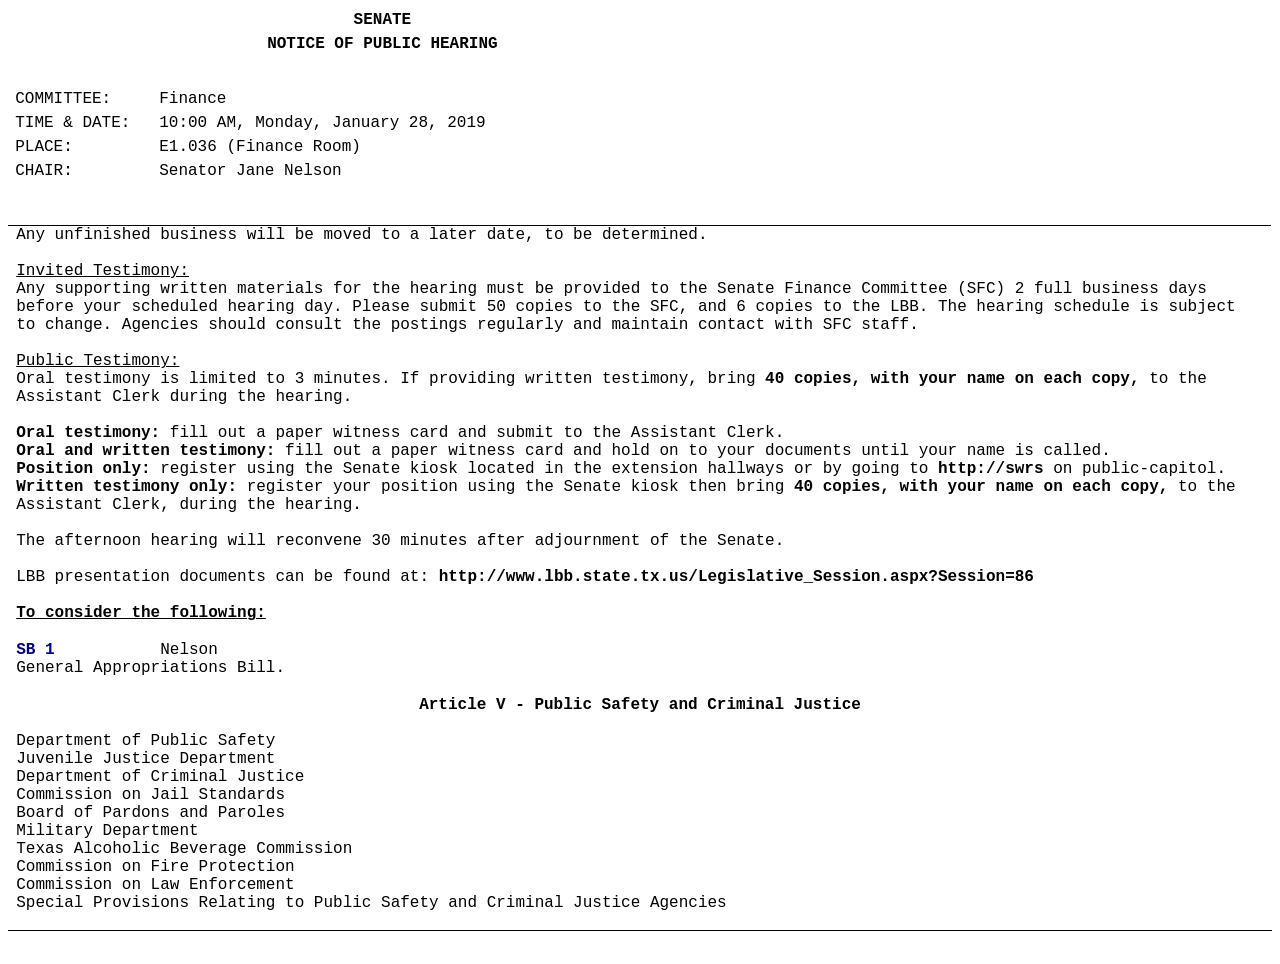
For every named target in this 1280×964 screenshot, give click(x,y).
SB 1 (35, 650)
